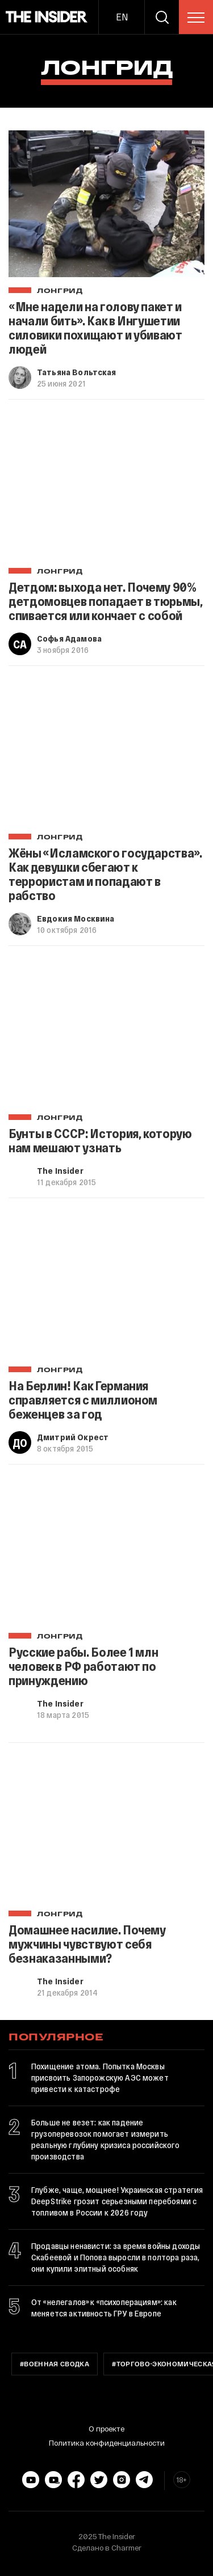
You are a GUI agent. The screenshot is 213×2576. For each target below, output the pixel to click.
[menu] (195, 17)
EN (122, 16)
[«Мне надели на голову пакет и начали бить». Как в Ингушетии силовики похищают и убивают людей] (106, 203)
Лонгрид (60, 291)
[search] (162, 17)
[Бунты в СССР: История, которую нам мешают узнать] (106, 1030)
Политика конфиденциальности (107, 2442)
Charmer (126, 2547)
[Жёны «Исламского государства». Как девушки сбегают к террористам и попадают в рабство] (106, 750)
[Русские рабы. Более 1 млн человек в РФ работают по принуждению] (106, 1549)
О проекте (106, 2428)
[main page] (47, 17)
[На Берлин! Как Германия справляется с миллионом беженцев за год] (106, 1283)
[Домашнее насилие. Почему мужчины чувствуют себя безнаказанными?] (106, 1827)
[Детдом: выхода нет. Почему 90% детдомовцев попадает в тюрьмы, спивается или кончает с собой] (106, 484)
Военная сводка (56, 2364)
